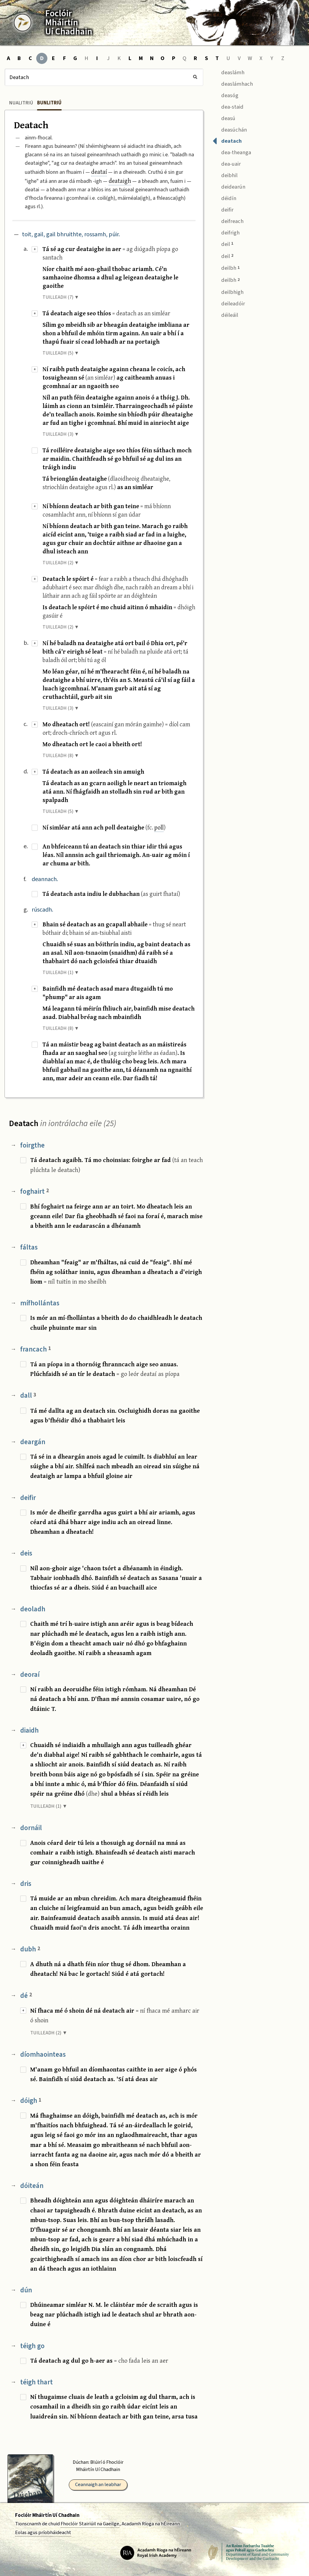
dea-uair (226, 163)
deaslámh (228, 71)
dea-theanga (231, 152)
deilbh (226, 268)
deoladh (32, 1609)
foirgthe (32, 1145)
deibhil (224, 175)
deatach (227, 140)
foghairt (34, 1191)
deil (222, 244)
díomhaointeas (43, 2054)
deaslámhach (232, 83)
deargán (32, 1442)
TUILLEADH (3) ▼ (61, 434)
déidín (224, 197)
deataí (99, 171)
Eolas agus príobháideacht (43, 2532)
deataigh (120, 180)
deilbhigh (228, 291)
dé (26, 1996)
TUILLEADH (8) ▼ (61, 755)
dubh (30, 1949)
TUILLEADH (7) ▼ (61, 297)
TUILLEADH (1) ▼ (61, 972)
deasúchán (229, 129)
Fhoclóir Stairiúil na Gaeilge (90, 2523)
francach (35, 1349)
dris (25, 1884)
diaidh (29, 1730)
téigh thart (36, 2382)
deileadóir (228, 302)
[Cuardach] (104, 77)
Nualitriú (21, 103)
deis (26, 1553)
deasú (223, 117)
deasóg (225, 94)
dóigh (30, 2101)
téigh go (32, 2346)
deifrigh (226, 232)
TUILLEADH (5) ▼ (61, 353)
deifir (28, 1498)
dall (28, 1395)
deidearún (228, 186)
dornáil (31, 1828)
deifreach (228, 220)
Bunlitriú (49, 103)
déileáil (225, 314)
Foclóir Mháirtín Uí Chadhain (47, 2515)
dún (26, 2290)
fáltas (29, 1247)
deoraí (30, 1675)
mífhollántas (39, 1303)
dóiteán (31, 2186)
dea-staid (228, 106)
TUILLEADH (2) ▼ (61, 562)
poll (159, 827)
